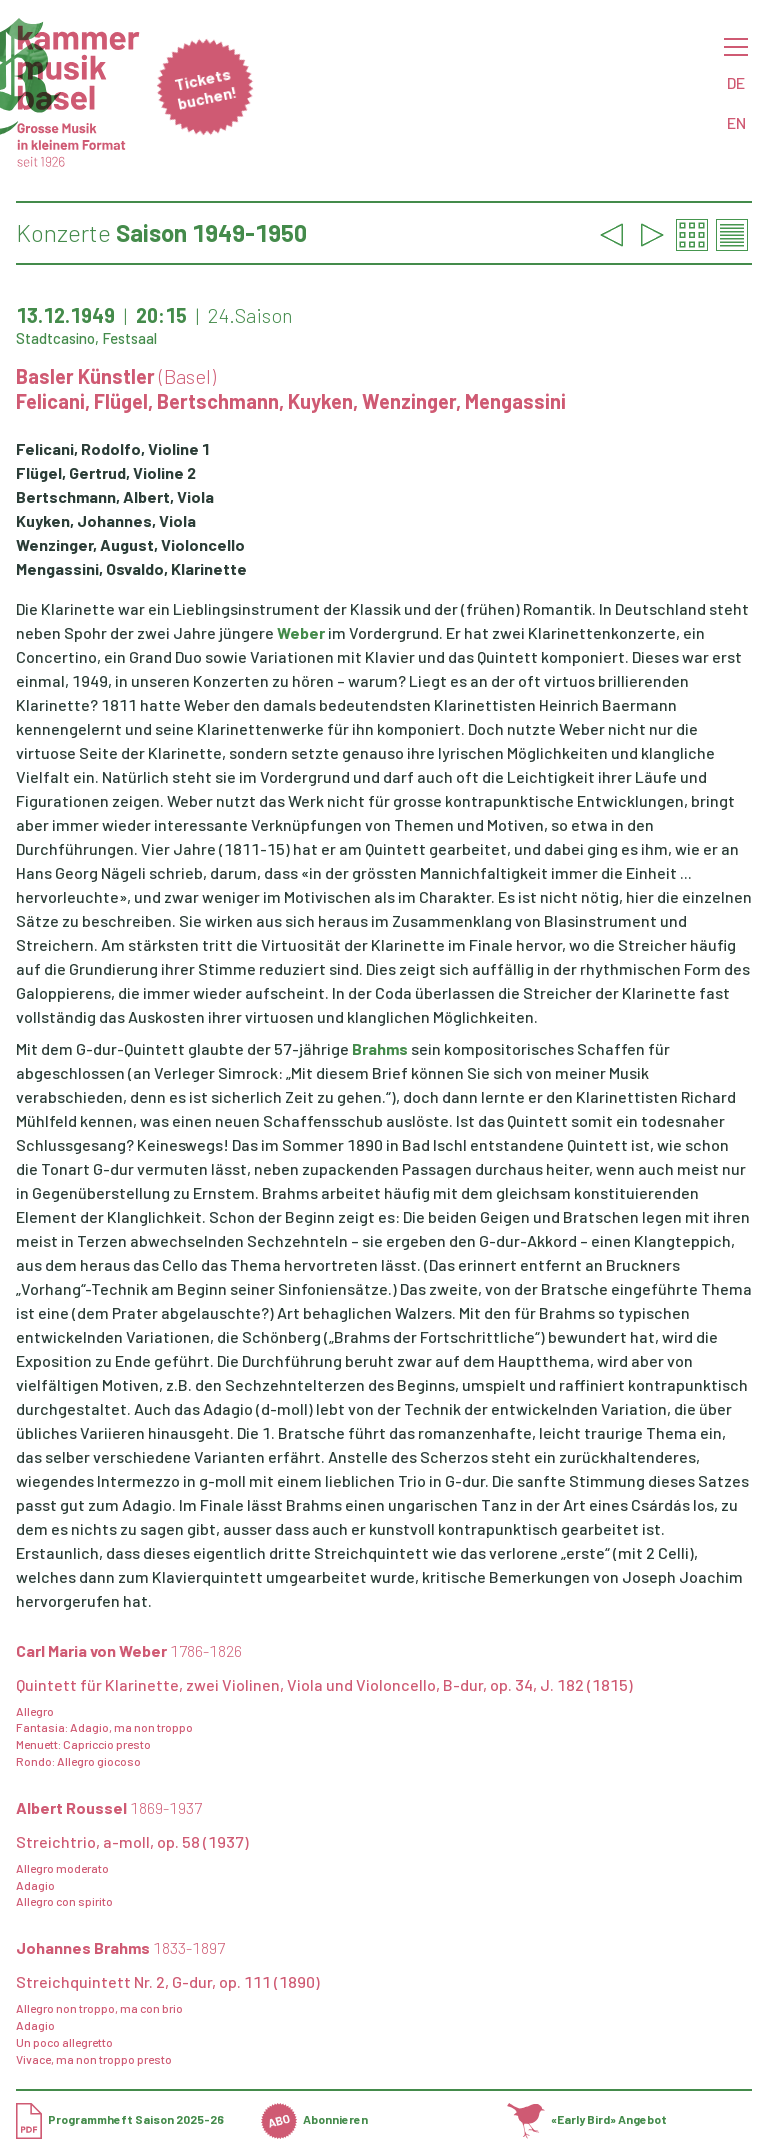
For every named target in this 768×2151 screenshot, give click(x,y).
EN (736, 122)
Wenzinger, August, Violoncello (130, 544)
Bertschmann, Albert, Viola (115, 496)
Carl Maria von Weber (129, 1650)
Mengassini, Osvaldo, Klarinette (131, 568)
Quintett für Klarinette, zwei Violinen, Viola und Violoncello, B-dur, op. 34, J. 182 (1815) (324, 1684)
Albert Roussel (109, 1807)
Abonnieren (314, 2119)
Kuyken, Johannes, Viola (106, 520)
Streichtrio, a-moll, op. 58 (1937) (132, 1841)
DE (736, 82)
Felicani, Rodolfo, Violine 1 (113, 448)
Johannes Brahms (120, 1947)
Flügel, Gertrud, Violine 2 (106, 472)
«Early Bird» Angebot (587, 2119)
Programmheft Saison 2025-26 (120, 2119)
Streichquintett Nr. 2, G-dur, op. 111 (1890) (168, 1981)
